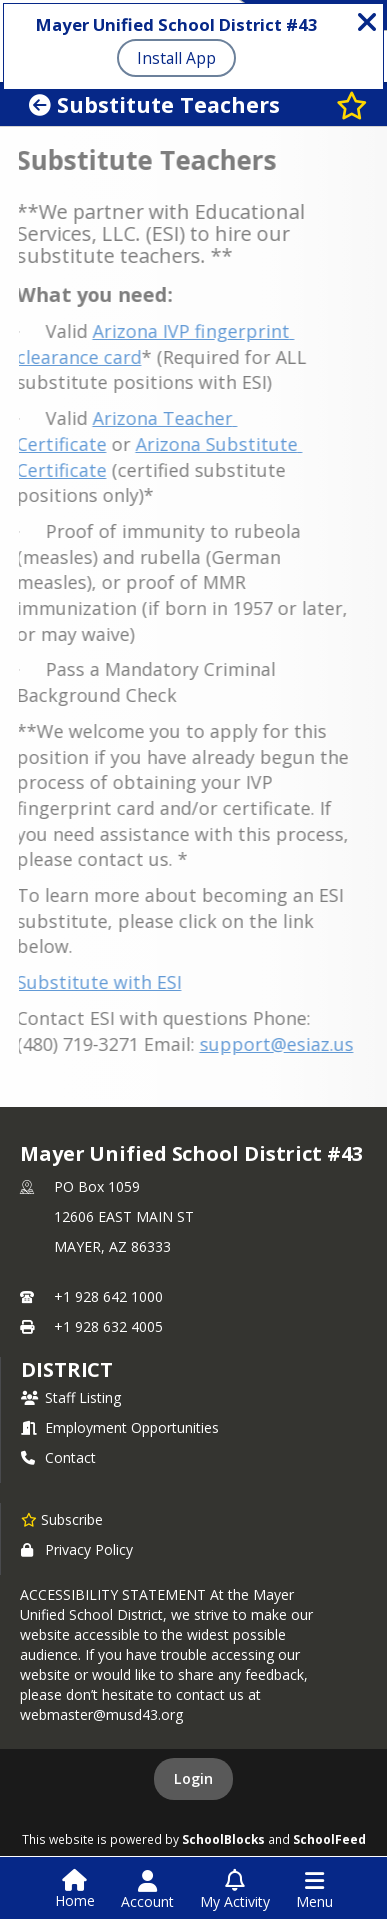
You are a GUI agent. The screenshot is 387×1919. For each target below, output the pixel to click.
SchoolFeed (329, 1839)
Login (193, 1778)
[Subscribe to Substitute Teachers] (352, 104)
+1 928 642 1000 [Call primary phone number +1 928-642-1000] (108, 1296)
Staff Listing (71, 1397)
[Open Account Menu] (147, 1890)
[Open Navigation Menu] (314, 1890)
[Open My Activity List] (235, 1890)
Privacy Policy (77, 1549)
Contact (58, 1457)
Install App (176, 58)
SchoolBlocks (223, 1839)
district (67, 1369)
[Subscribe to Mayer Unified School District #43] (62, 1519)
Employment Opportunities (120, 1427)
